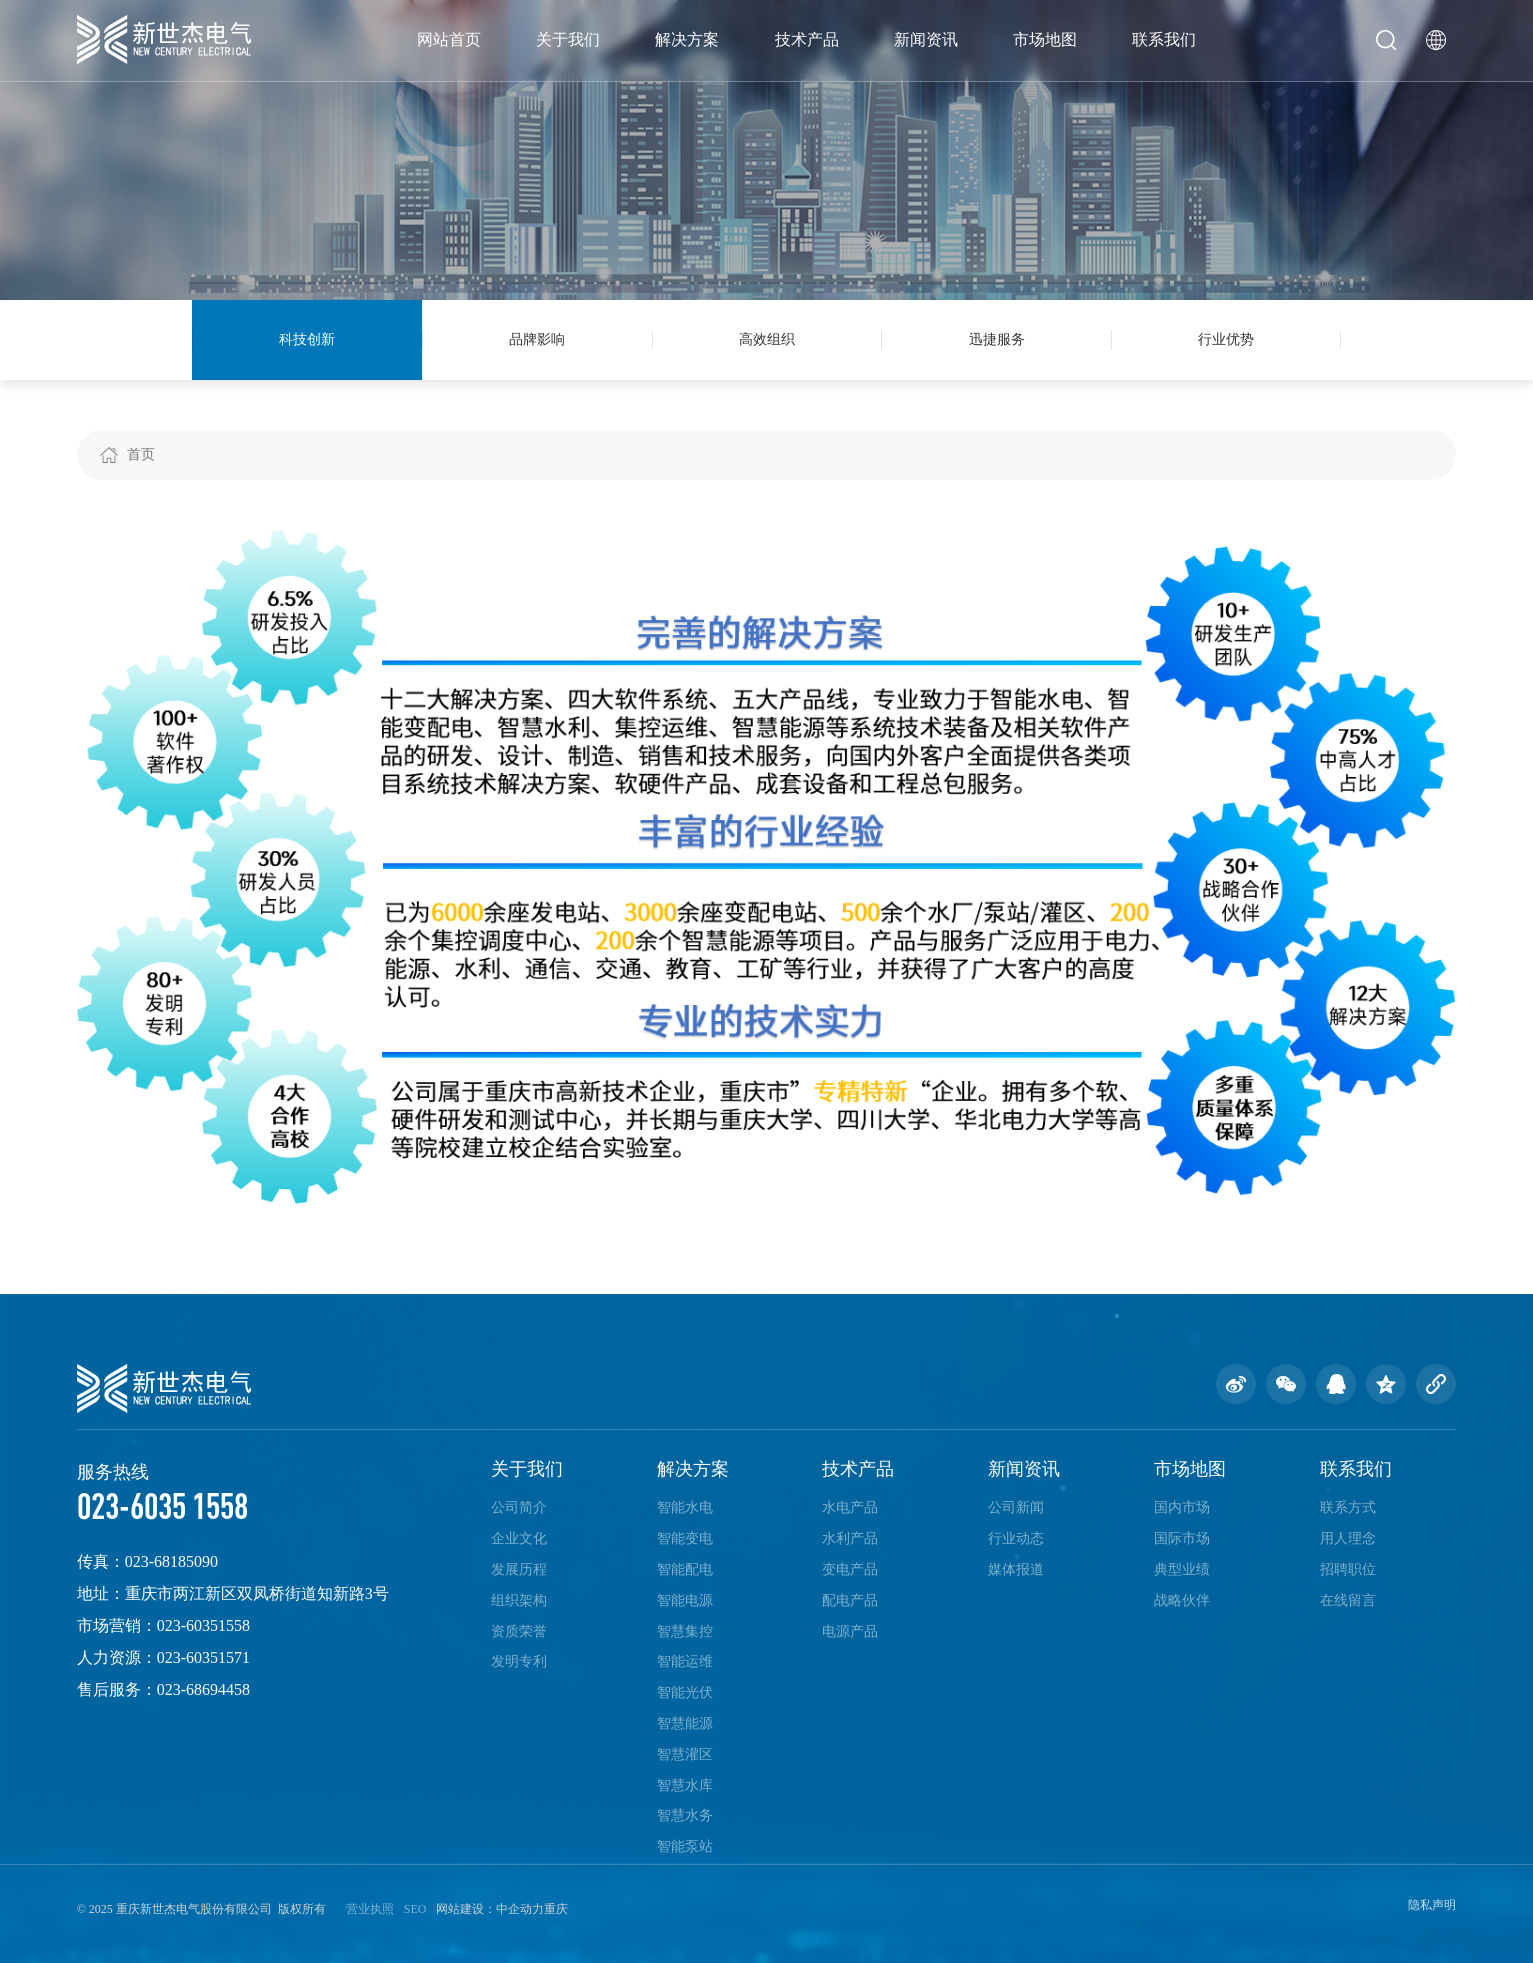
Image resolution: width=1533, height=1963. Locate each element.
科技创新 (307, 339)
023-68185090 (171, 1561)
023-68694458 (203, 1689)
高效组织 (767, 339)
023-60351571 (203, 1657)
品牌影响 (537, 339)
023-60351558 (203, 1625)
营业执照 (370, 1909)
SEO (415, 1909)
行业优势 (1226, 339)
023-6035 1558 (162, 1505)
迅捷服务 (997, 339)
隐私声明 (1432, 1905)
